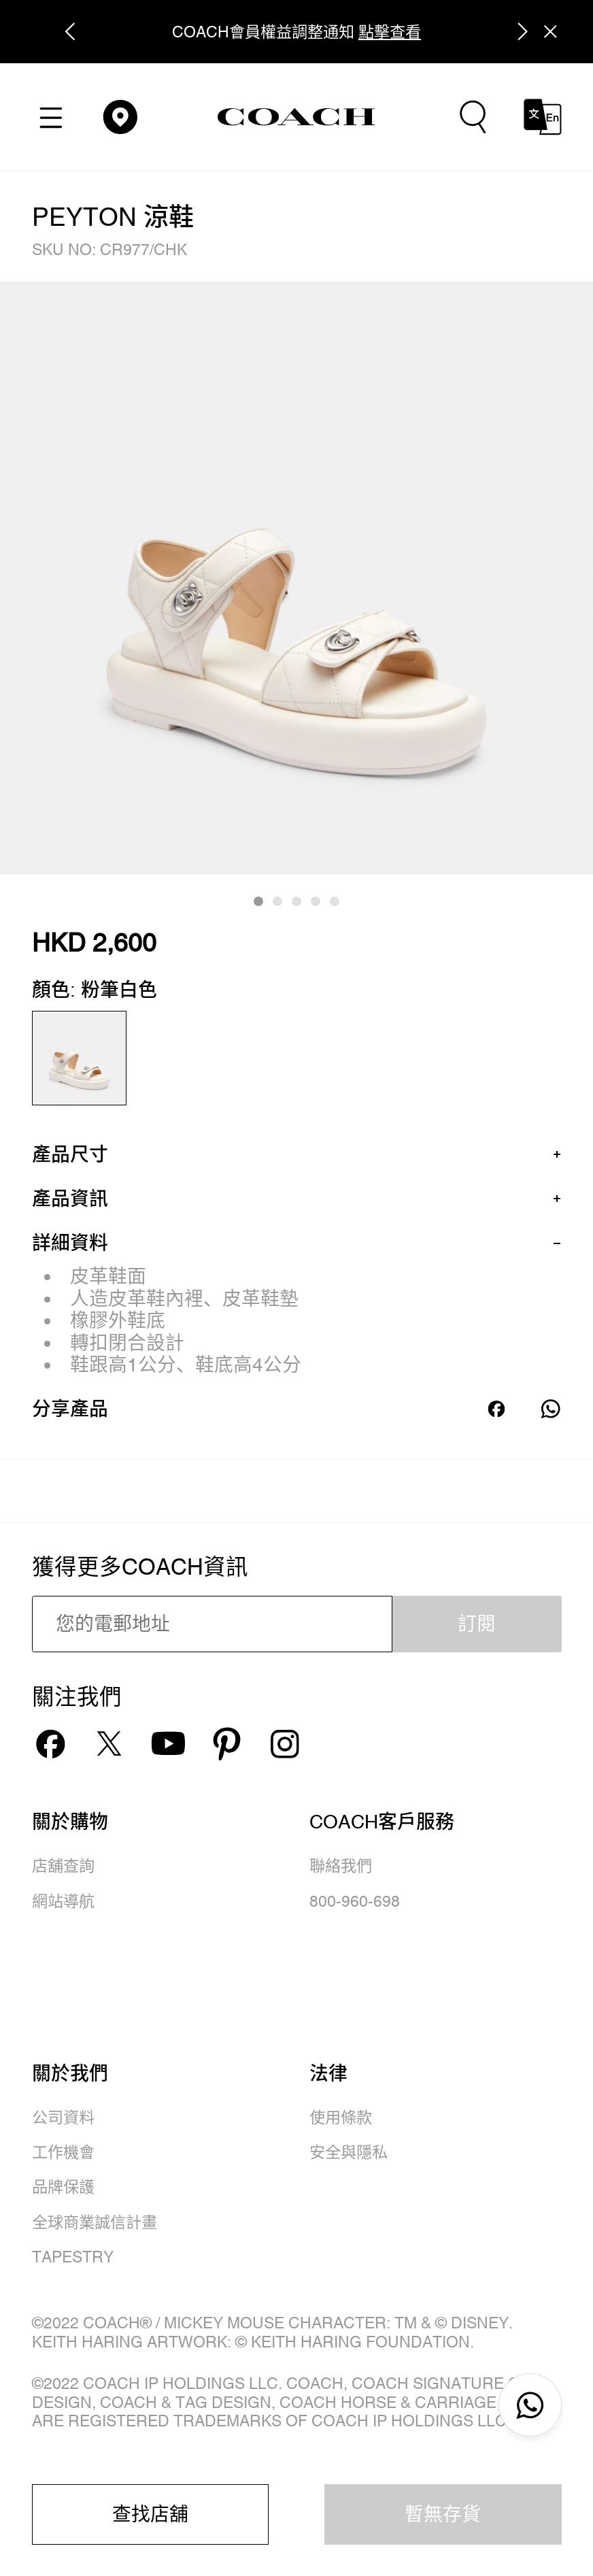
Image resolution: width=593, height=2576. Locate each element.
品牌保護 (63, 2186)
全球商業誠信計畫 (94, 2222)
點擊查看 (389, 31)
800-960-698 (354, 1901)
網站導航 (63, 1901)
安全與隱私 (348, 2152)
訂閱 (477, 1624)
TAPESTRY (73, 2256)
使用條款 (340, 2117)
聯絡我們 (340, 1865)
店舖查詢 (63, 1865)
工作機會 (63, 2152)
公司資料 (63, 2117)
